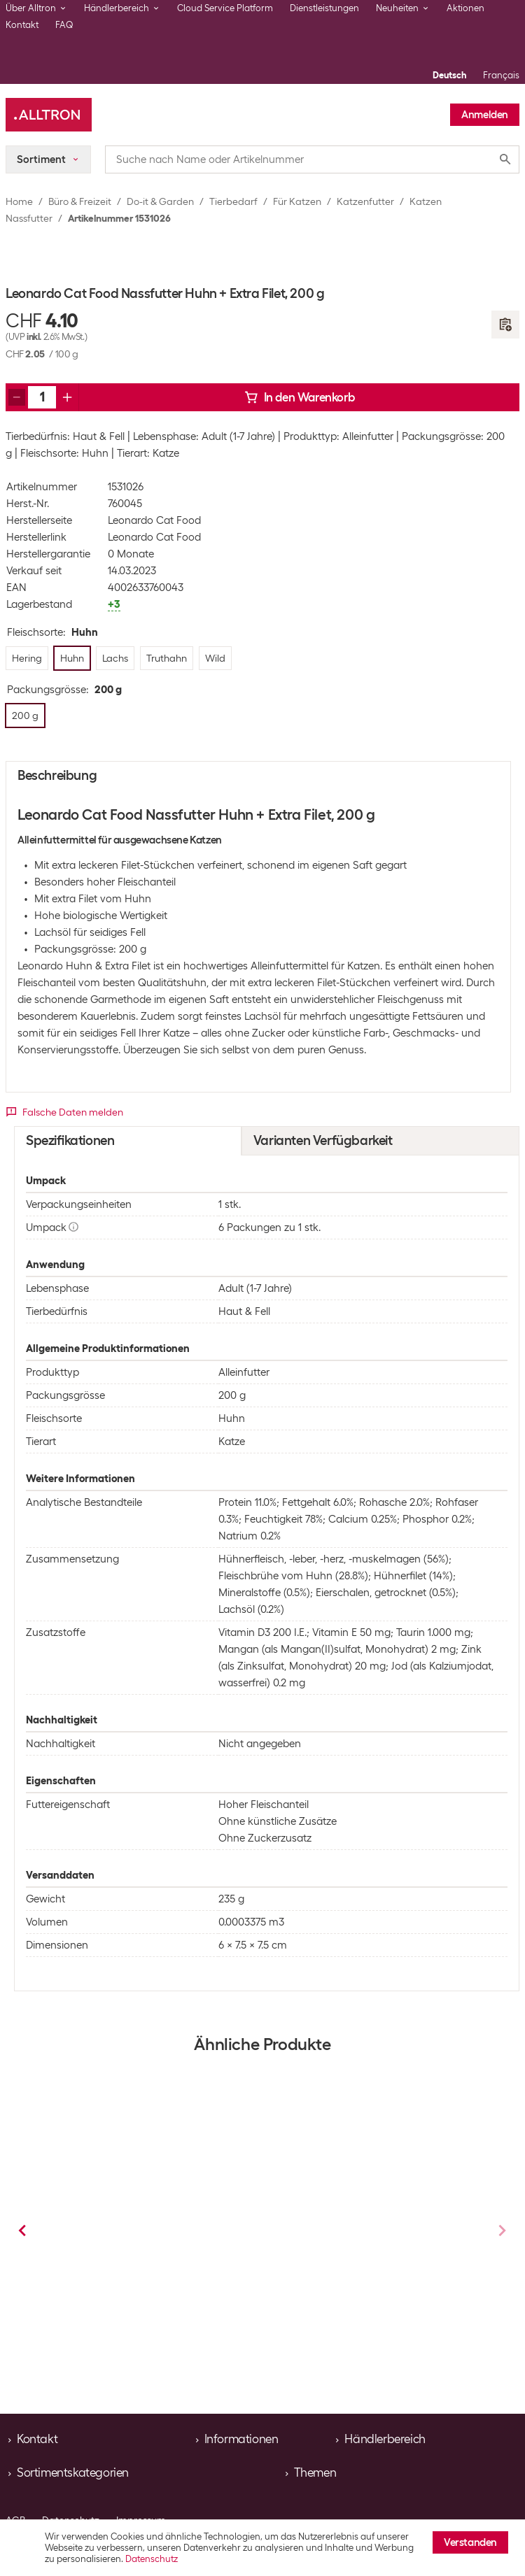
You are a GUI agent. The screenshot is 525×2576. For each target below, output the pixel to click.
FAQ (64, 25)
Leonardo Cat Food (154, 520)
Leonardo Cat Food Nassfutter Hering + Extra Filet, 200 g (371, 2235)
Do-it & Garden (160, 201)
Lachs (357, 2324)
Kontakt (22, 25)
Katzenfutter (365, 201)
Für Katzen (297, 201)
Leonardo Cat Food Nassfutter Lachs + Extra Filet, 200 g (144, 2235)
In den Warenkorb (299, 397)
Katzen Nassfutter (163, 2283)
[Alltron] (49, 114)
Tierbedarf (233, 201)
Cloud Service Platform (225, 8)
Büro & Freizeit (79, 201)
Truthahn (186, 2324)
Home (19, 201)
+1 (232, 2324)
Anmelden (484, 114)
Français (501, 75)
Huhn (131, 2324)
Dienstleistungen (324, 8)
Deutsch (449, 75)
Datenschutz (151, 2559)
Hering (77, 2324)
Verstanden (470, 2542)
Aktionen (465, 8)
